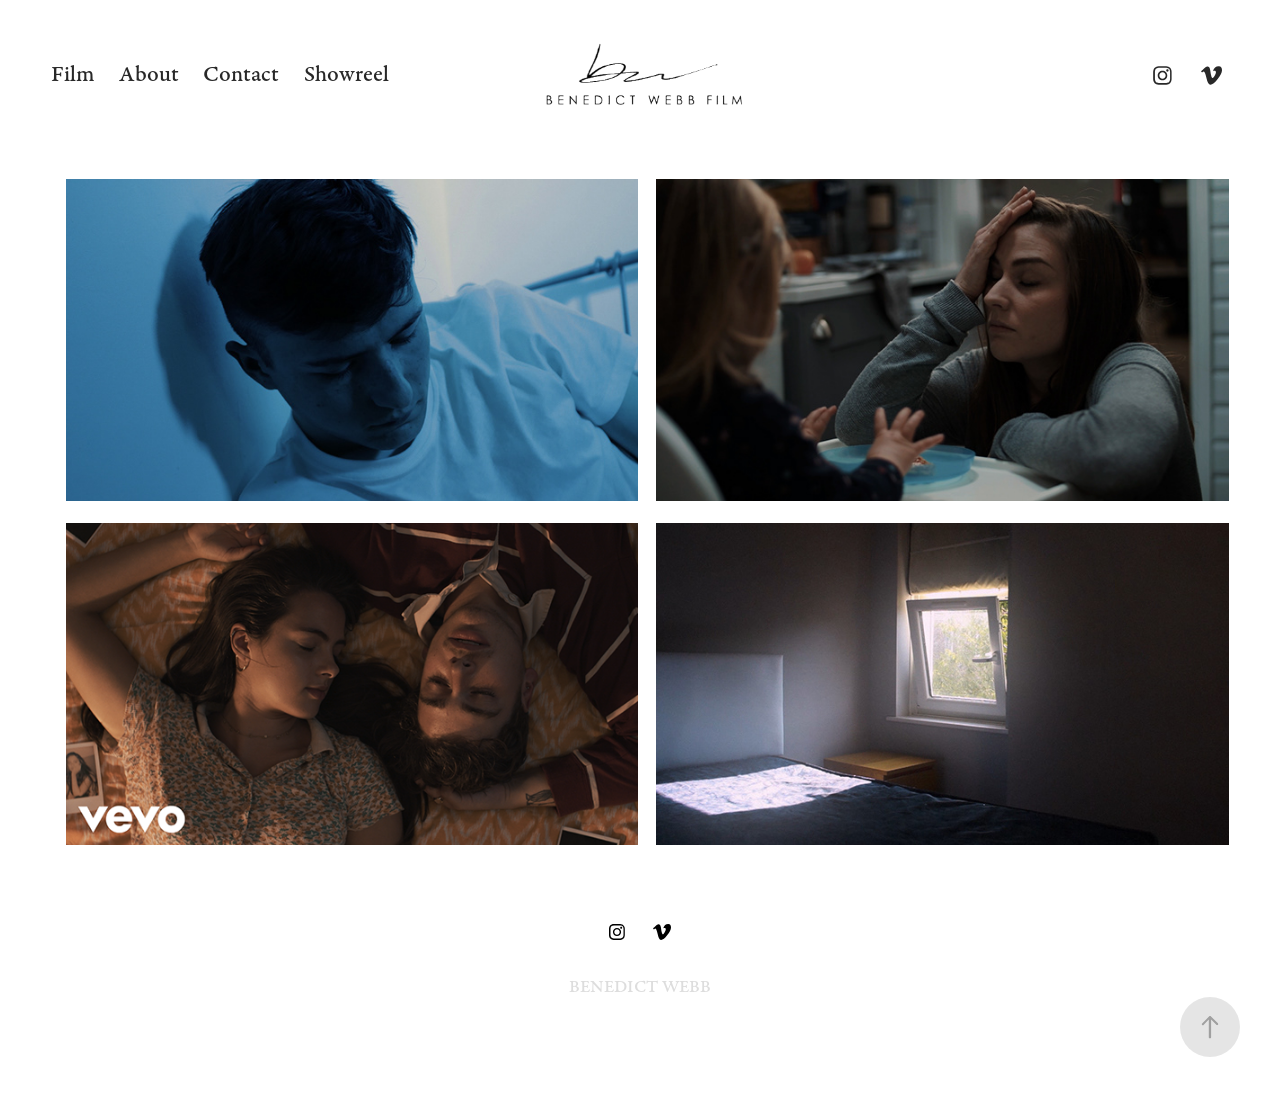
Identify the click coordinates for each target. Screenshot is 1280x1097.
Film (72, 74)
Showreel (346, 74)
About (149, 74)
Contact (241, 74)
